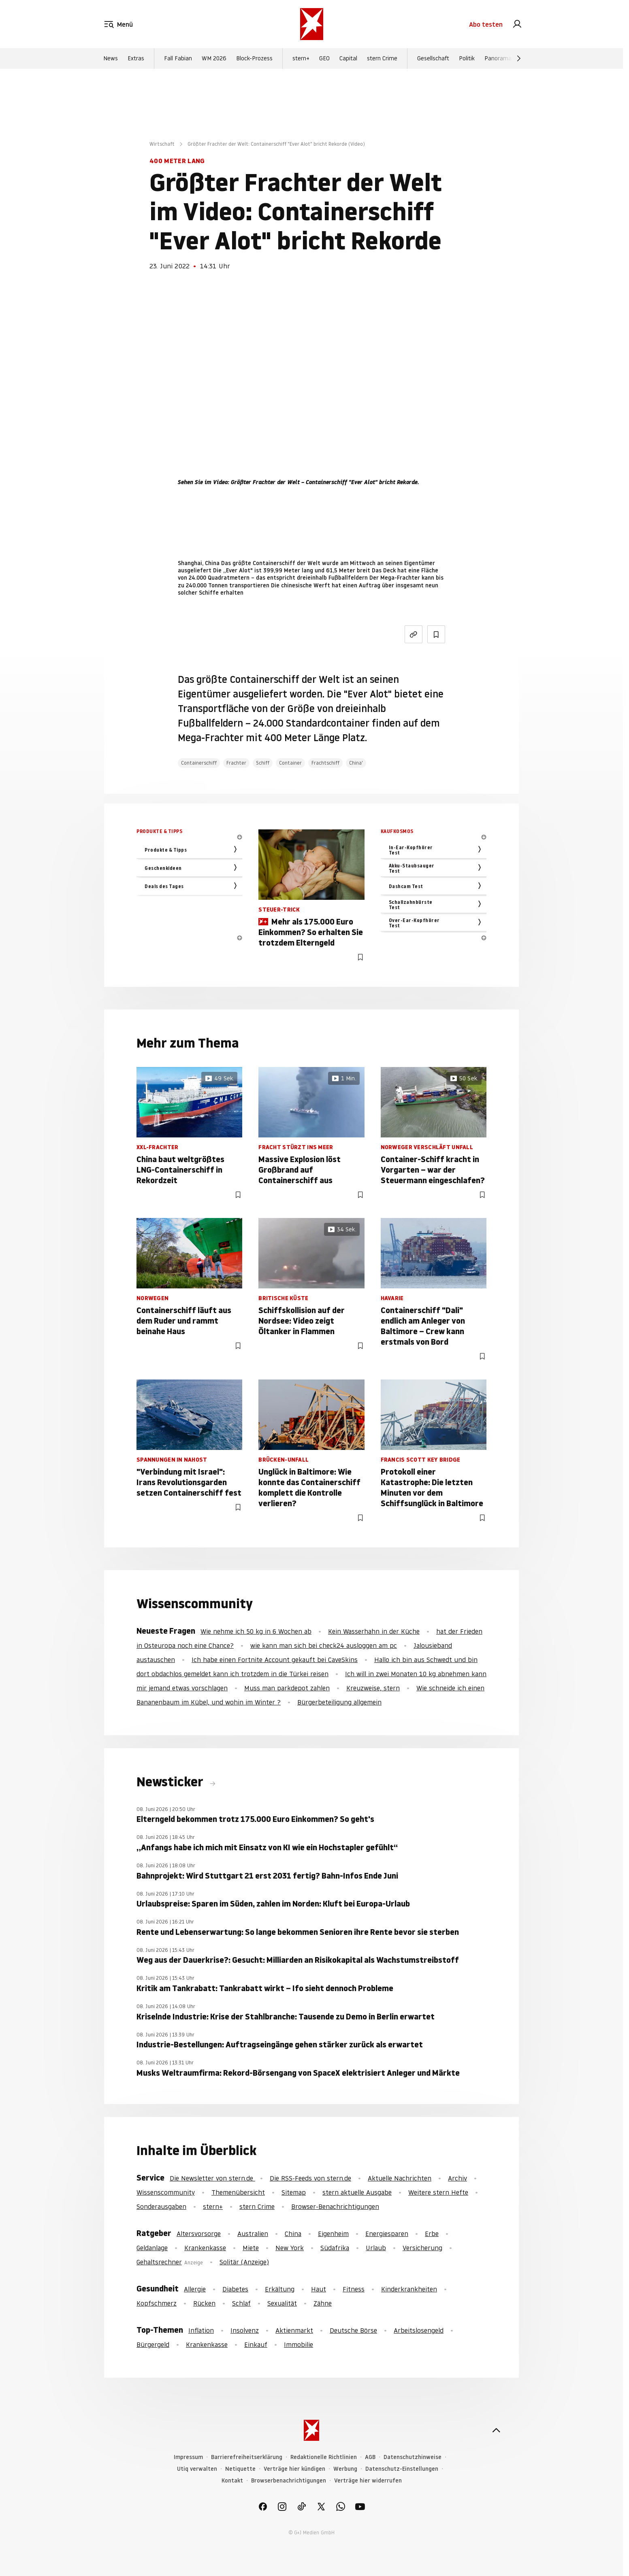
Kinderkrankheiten (409, 2289)
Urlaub (376, 2248)
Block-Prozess (254, 58)
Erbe (432, 2234)
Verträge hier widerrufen (368, 2480)
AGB (370, 2457)
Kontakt (232, 2480)
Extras (136, 58)
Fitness (354, 2289)
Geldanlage (152, 2248)
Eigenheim (333, 2234)
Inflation (201, 2330)
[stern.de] (311, 24)
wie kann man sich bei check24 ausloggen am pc (323, 1645)
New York (289, 2248)
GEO (324, 58)
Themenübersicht (238, 2192)
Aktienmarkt (294, 2330)
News (110, 58)
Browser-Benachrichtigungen (335, 2206)
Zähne (322, 2303)
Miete (251, 2248)
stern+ (300, 58)
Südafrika (334, 2248)
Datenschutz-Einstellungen (401, 2468)
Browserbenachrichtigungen (288, 2480)
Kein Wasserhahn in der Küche (374, 1631)
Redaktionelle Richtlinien (323, 2457)
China (293, 2234)
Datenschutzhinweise (412, 2457)
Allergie (195, 2289)
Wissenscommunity (165, 2192)
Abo (486, 24)
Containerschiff (199, 763)
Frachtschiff (325, 763)
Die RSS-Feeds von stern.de (310, 2178)
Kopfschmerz (156, 2303)
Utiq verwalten (197, 2468)
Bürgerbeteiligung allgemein (339, 1702)
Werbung (345, 2468)
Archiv (457, 2178)
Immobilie (298, 2344)
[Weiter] (518, 58)
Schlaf (241, 2303)
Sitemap (293, 2192)
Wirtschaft (162, 144)
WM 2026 (214, 58)
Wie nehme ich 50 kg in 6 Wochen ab (255, 1631)
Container (290, 763)
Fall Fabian (178, 58)
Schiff (262, 763)
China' (356, 763)
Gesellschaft (433, 58)
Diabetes (235, 2289)
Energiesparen (386, 2234)
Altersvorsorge (199, 2234)
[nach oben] (496, 2430)
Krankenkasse (205, 2248)
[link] (517, 24)
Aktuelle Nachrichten (399, 2178)
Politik (467, 58)
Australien (252, 2234)
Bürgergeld (152, 2344)
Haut (318, 2289)
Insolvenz (244, 2330)
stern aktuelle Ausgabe (357, 2192)
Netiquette (240, 2468)
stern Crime (382, 58)
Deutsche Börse (353, 2330)
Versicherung (422, 2248)
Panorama (498, 58)
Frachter (236, 763)
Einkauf (255, 2344)
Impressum (188, 2457)
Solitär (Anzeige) (244, 2262)
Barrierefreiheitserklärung (246, 2457)
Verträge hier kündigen (294, 2468)
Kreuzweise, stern (373, 1688)
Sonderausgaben (161, 2206)
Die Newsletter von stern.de (212, 2178)
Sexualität (282, 2303)
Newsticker (171, 1782)
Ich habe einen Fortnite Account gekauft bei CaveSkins (275, 1660)
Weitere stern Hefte (438, 2192)
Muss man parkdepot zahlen (287, 1688)
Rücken (204, 2303)
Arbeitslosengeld (418, 2330)
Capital (348, 58)
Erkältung (279, 2289)
